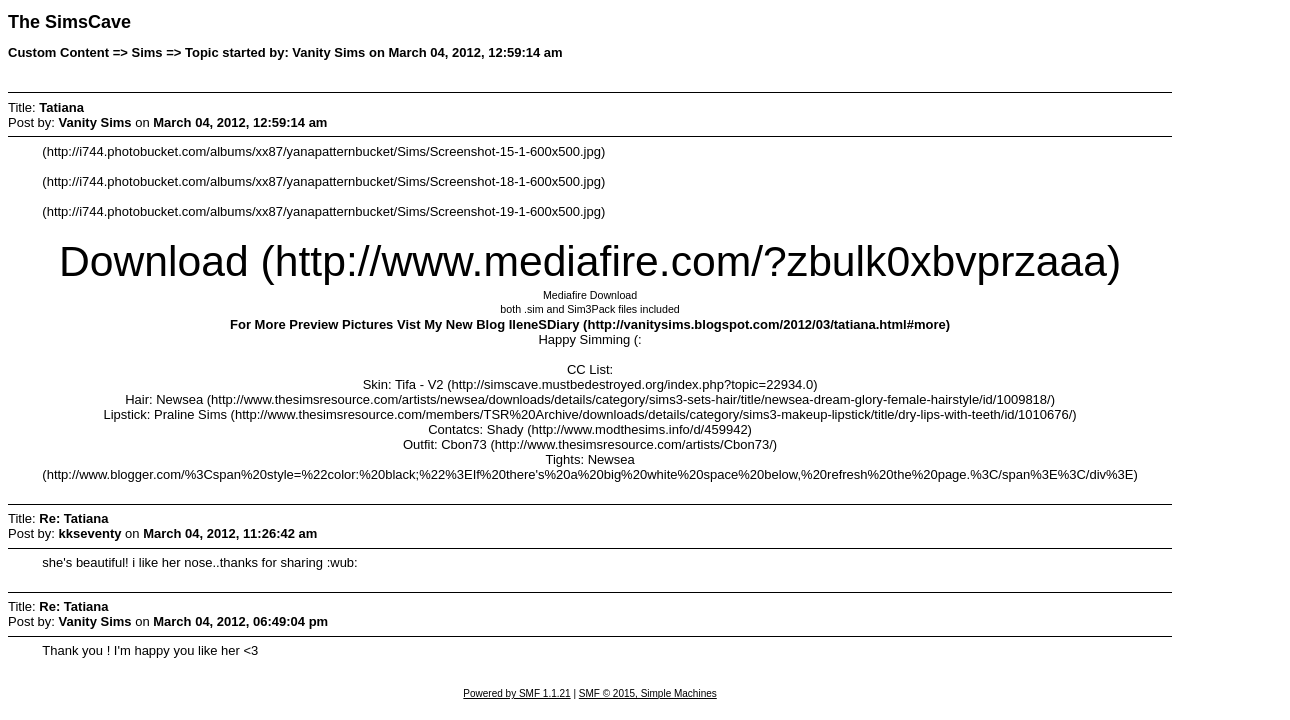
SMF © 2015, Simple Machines (648, 693)
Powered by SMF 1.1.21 (516, 693)
